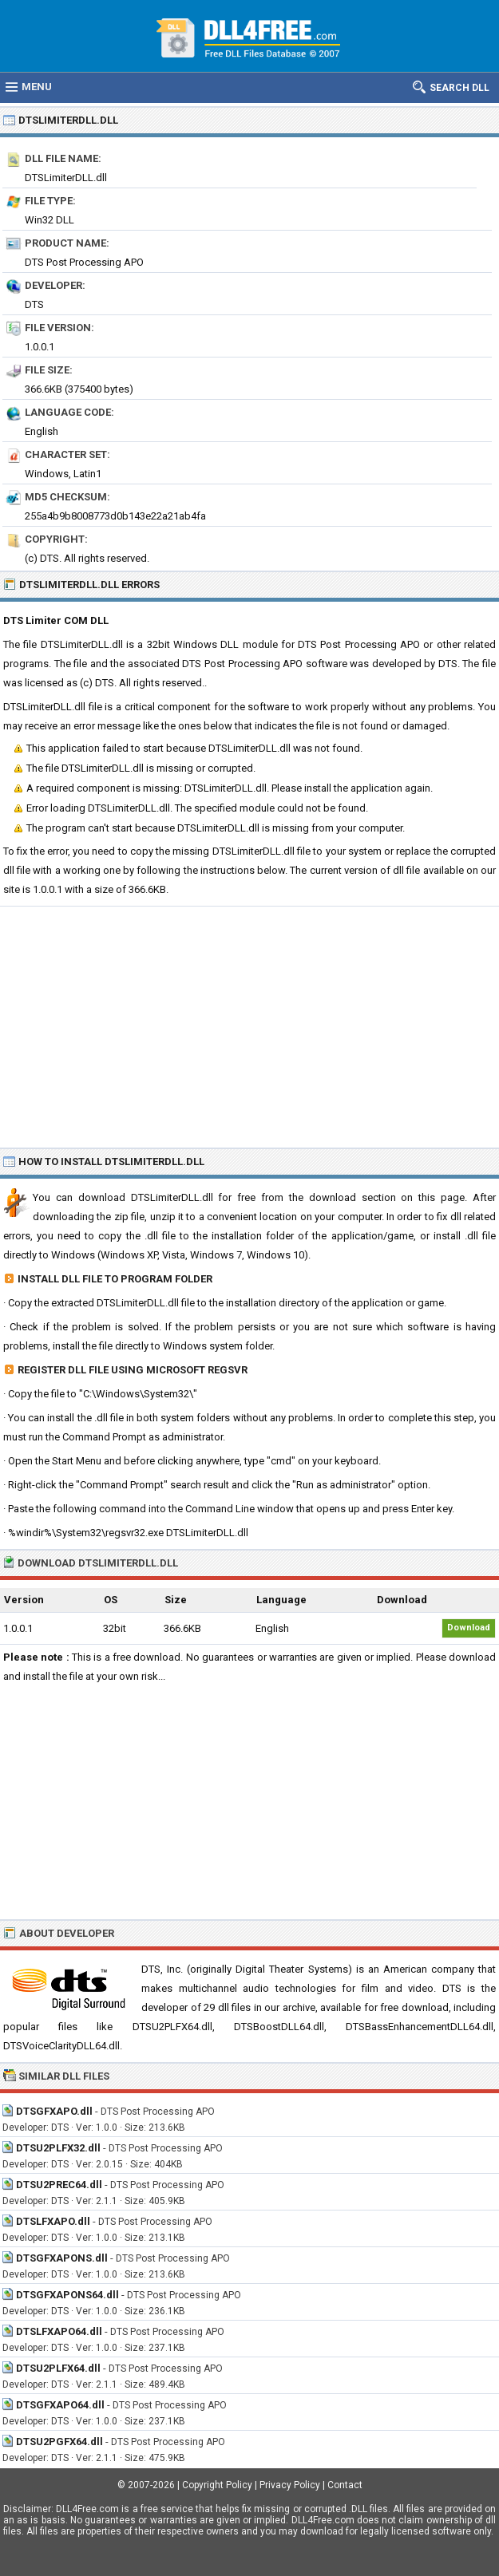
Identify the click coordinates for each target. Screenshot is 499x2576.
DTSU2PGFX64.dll (59, 2442)
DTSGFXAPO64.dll (60, 2405)
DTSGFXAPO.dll (54, 2111)
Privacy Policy (289, 2485)
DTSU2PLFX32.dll (58, 2148)
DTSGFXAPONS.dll (62, 2258)
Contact (344, 2485)
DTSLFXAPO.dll (53, 2221)
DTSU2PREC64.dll (59, 2185)
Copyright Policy (217, 2485)
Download (468, 1627)
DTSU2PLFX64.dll (58, 2368)
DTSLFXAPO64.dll (59, 2331)
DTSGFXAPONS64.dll (67, 2295)
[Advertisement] (249, 1026)
